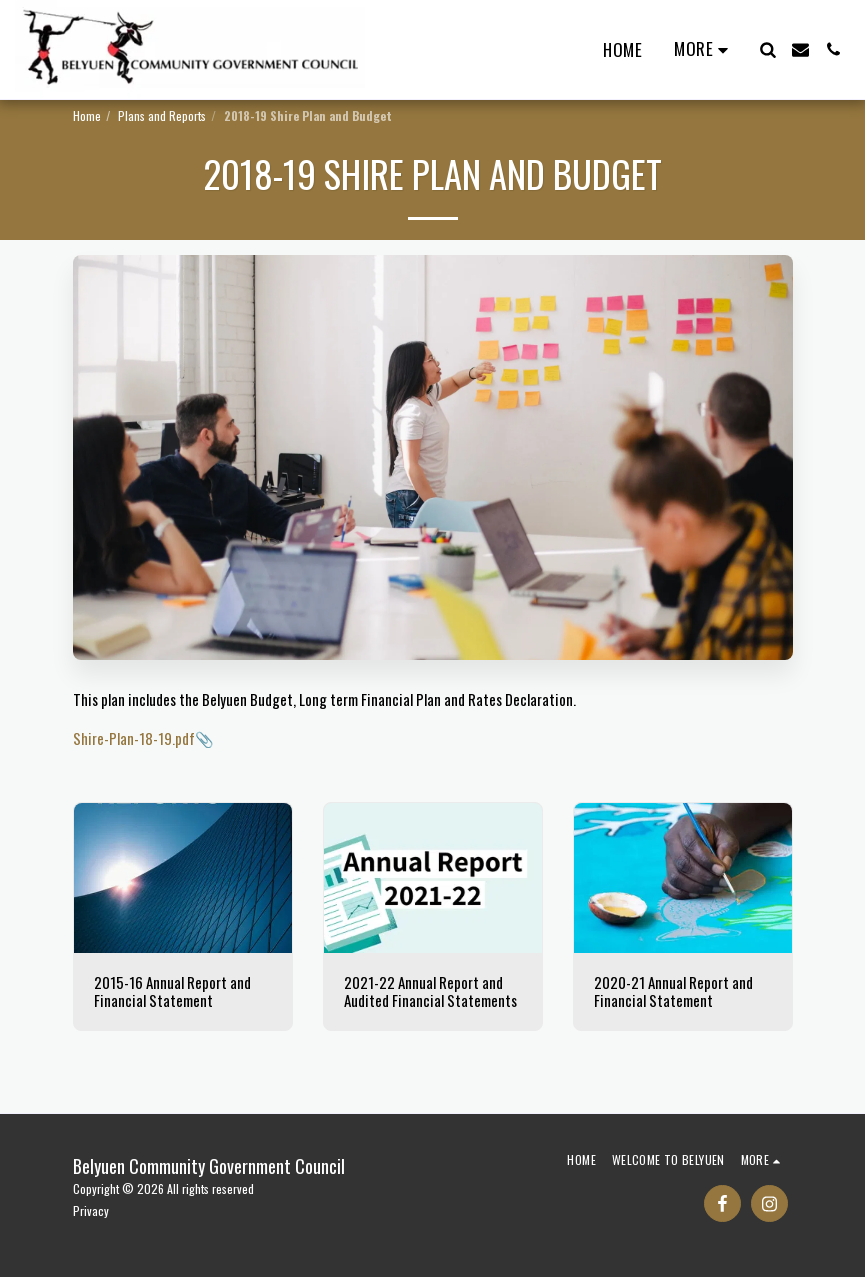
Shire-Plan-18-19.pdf (134, 738)
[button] (767, 49)
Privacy (91, 1210)
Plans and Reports (162, 115)
